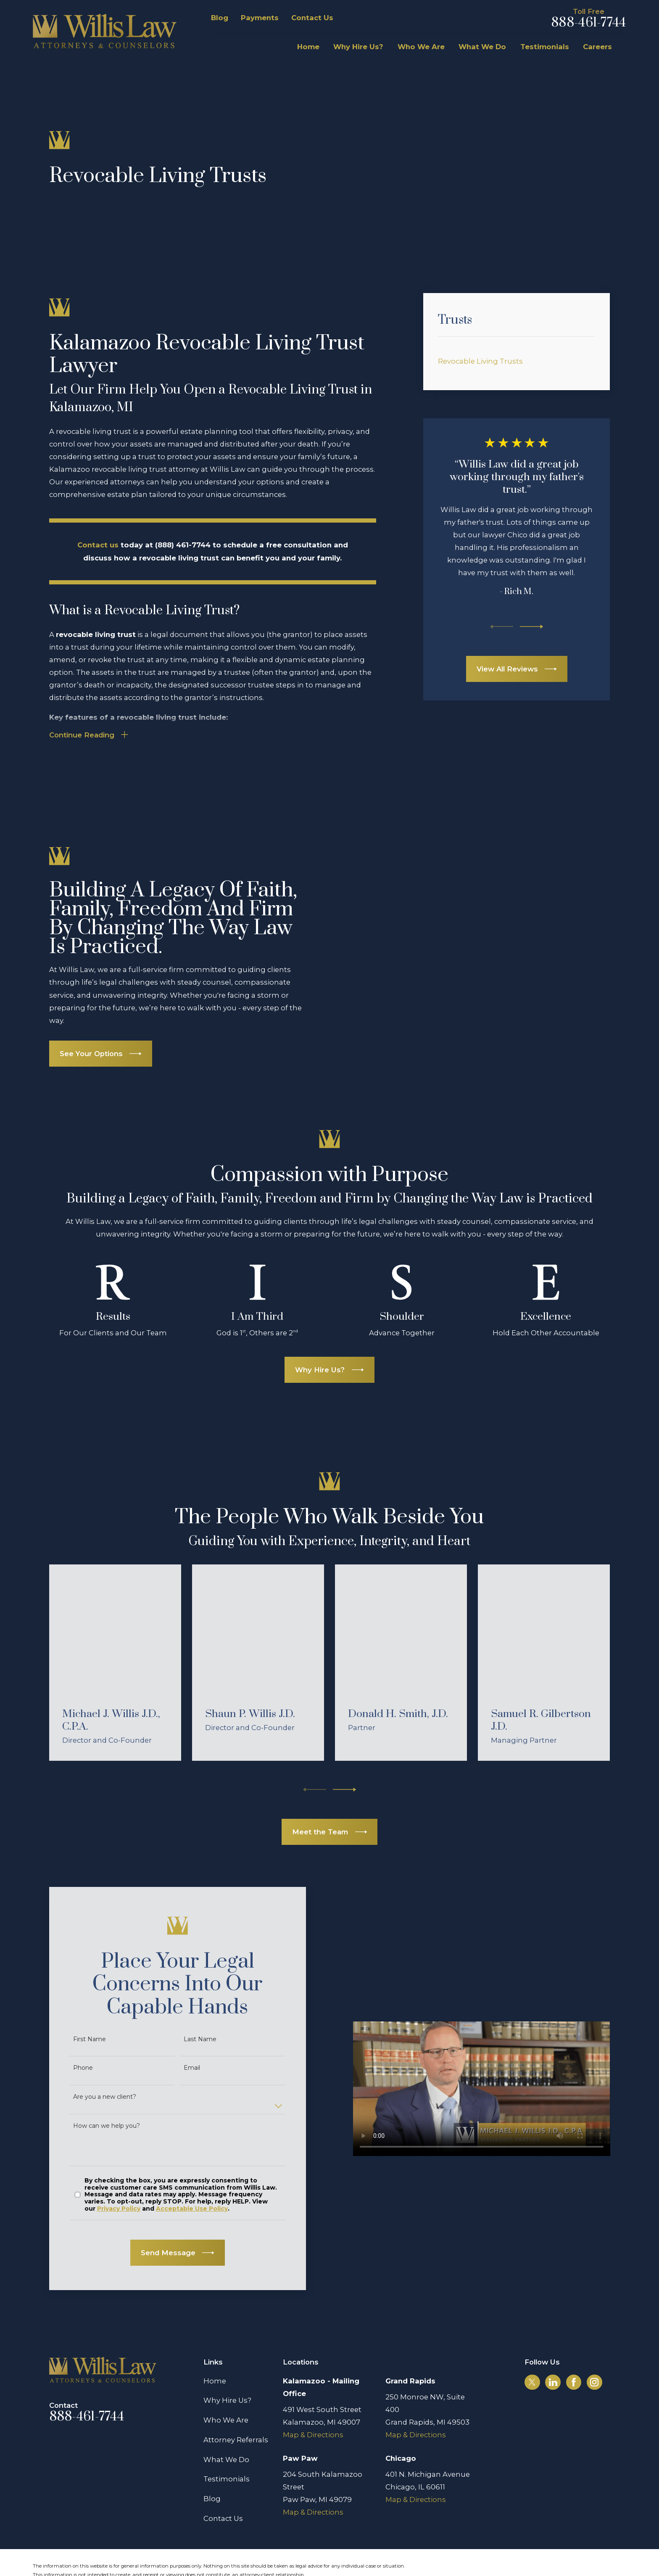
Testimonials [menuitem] (544, 46)
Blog (219, 17)
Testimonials (226, 2447)
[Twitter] (532, 2350)
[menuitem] (516, 361)
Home (214, 2348)
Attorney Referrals (235, 2407)
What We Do (226, 2427)
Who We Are (225, 2388)
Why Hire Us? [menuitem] (358, 46)
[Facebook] (573, 2350)
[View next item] (531, 626)
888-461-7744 (588, 23)
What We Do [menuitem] (482, 46)
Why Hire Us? (227, 2368)
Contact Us (312, 17)
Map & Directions (313, 2403)
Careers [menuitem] (597, 46)
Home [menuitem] (308, 46)
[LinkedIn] (553, 2350)
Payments (260, 17)
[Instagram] (594, 2350)
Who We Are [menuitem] (421, 46)
